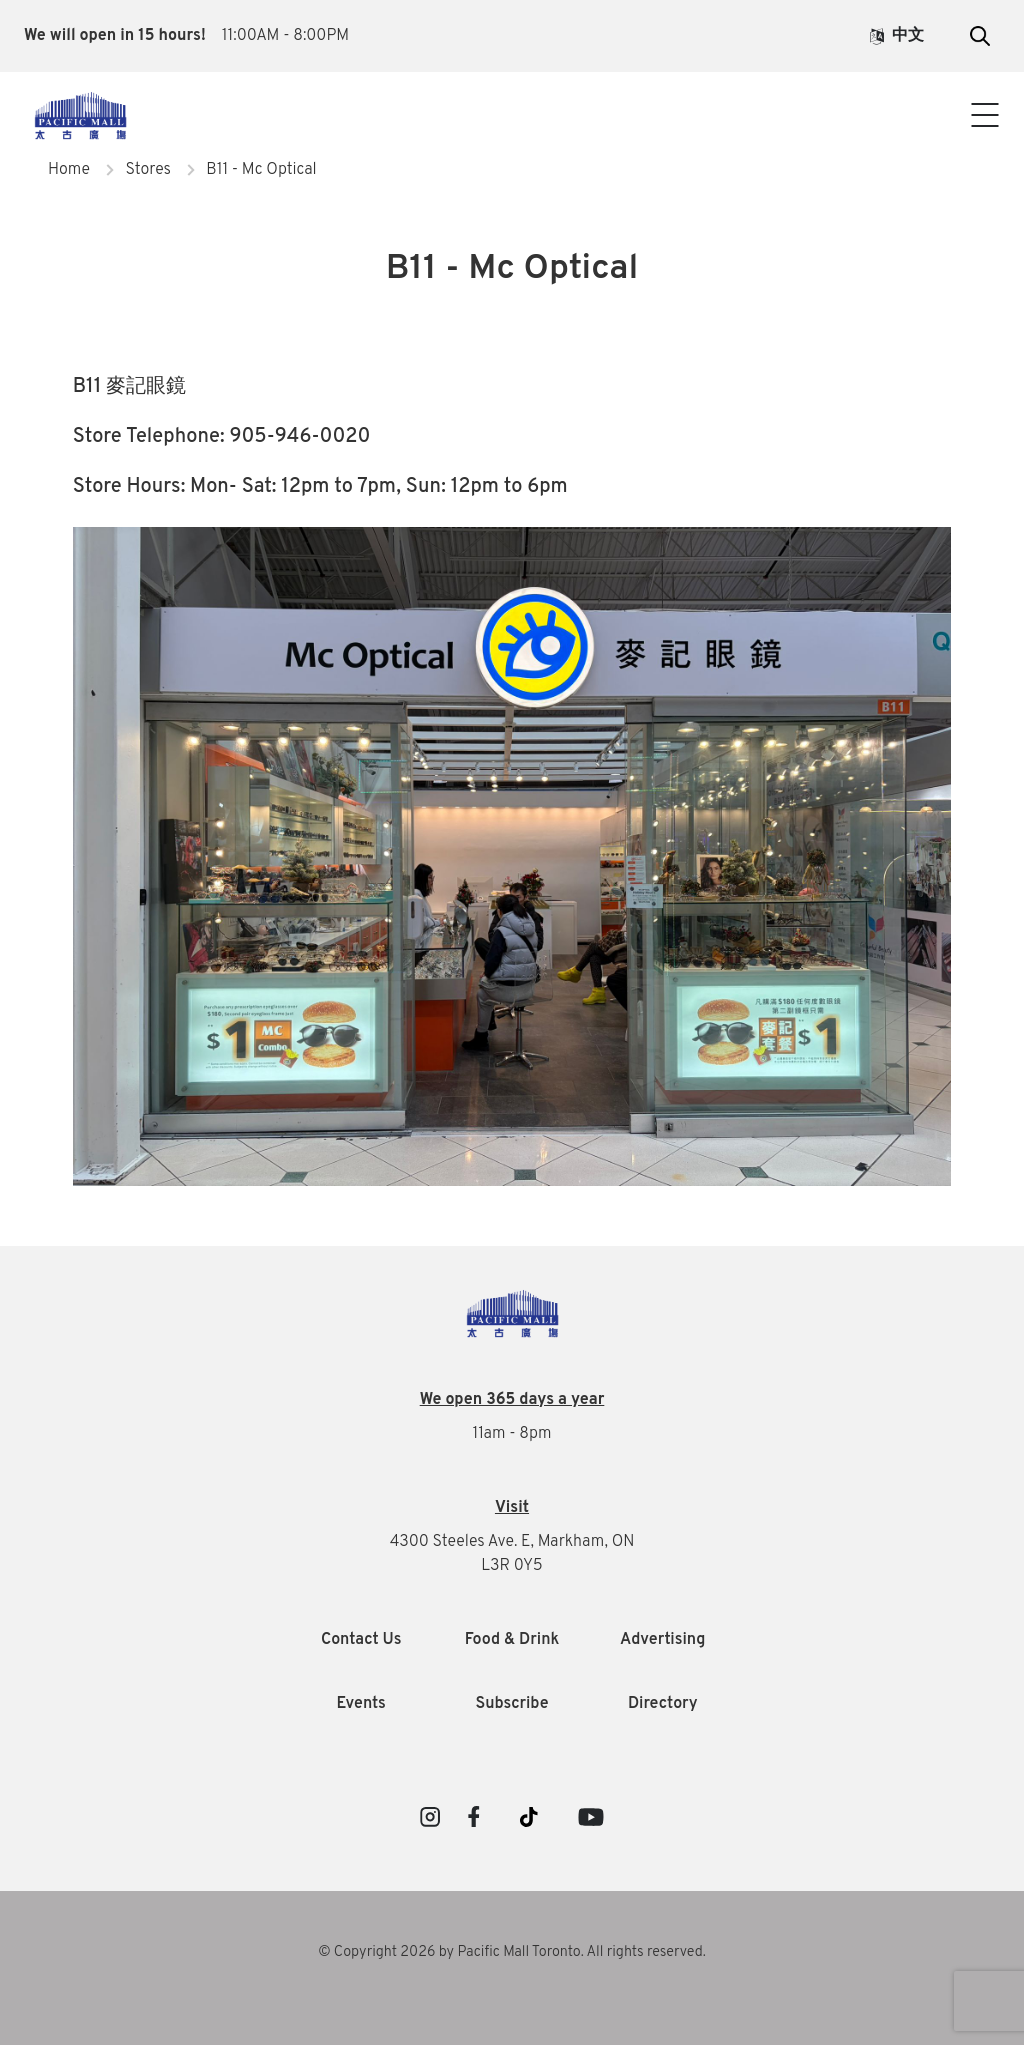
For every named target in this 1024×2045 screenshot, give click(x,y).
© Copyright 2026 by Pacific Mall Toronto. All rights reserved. (512, 1952)
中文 (897, 36)
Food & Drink (512, 1640)
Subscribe (511, 1704)
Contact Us (512, 138)
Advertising (662, 1640)
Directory (663, 1704)
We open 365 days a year (512, 1400)
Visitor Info (512, 98)
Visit (512, 1508)
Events (361, 1704)
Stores (147, 170)
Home (69, 170)
